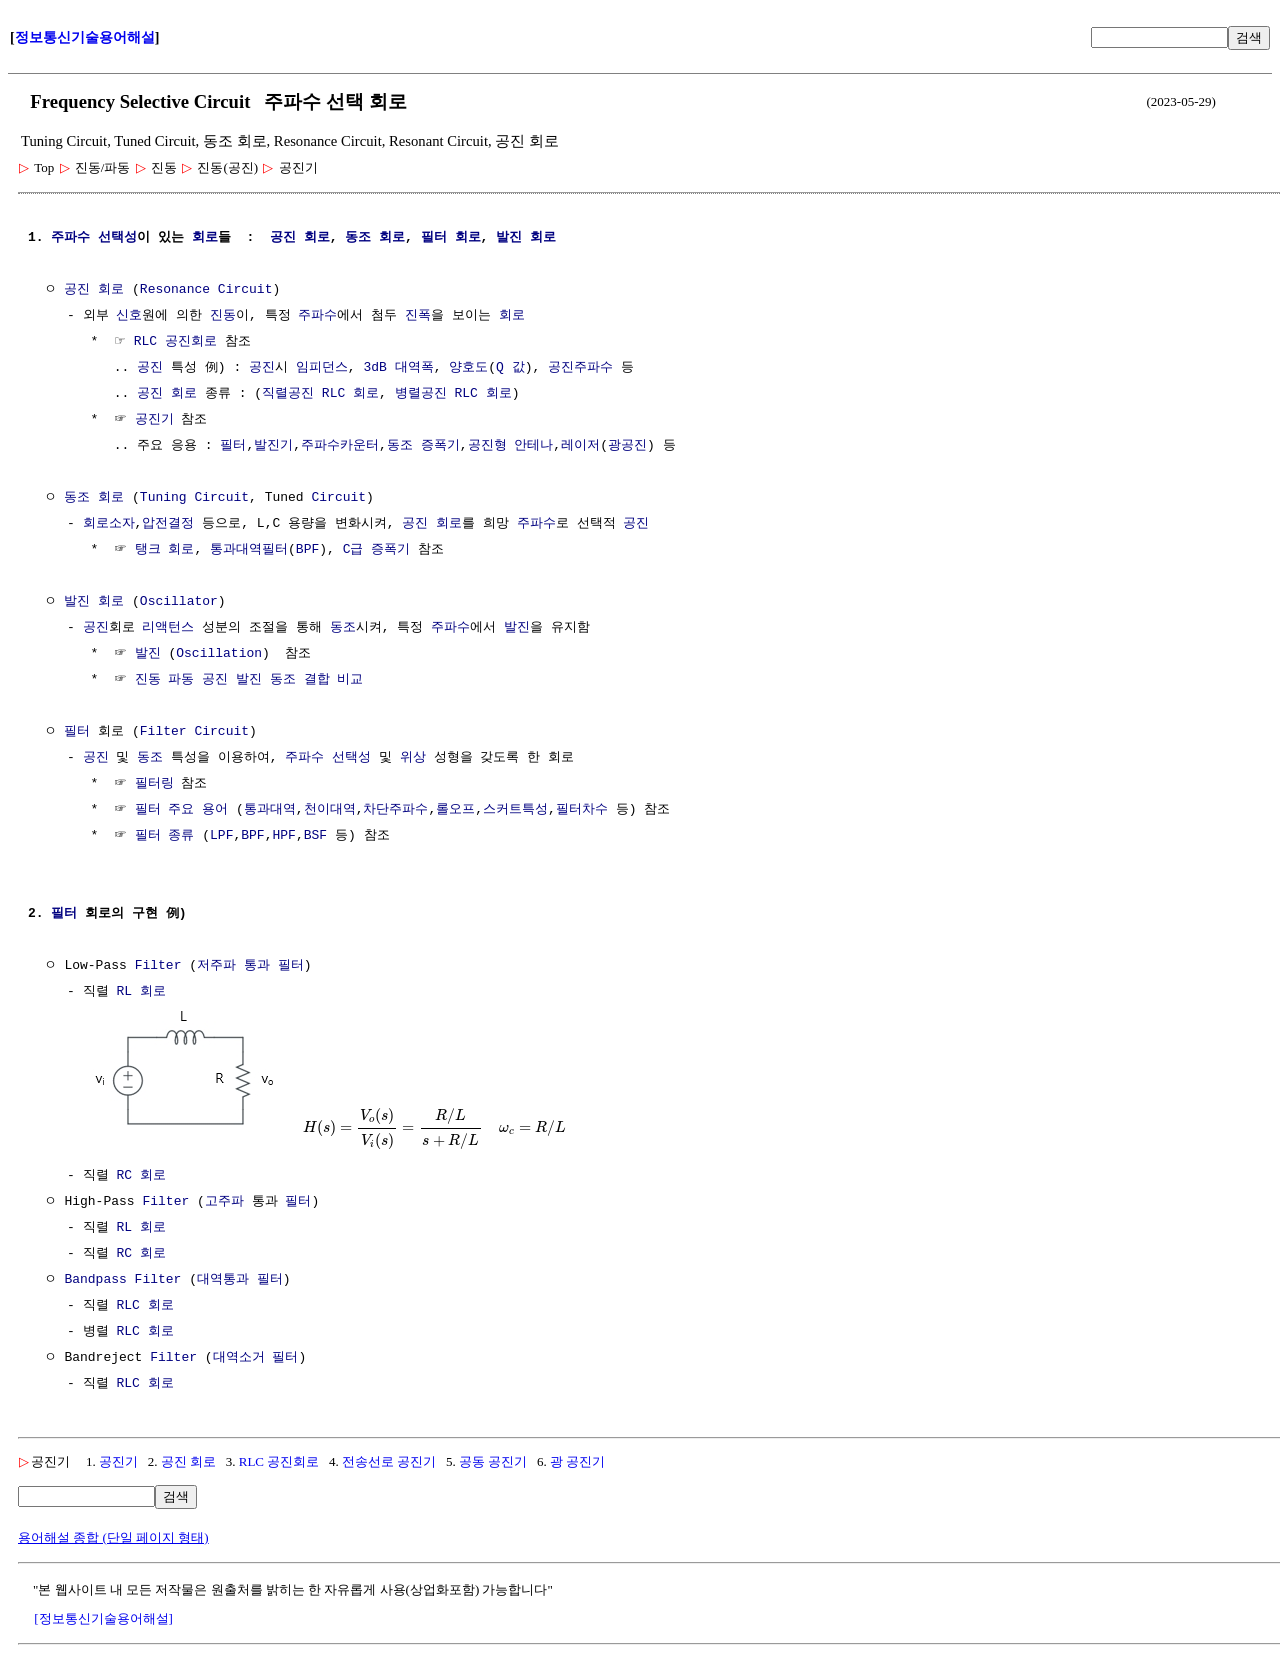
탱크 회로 (165, 550)
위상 (413, 758)
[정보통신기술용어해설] (103, 1618)
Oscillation (219, 654)
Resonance (175, 290)
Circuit (245, 290)
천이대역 (330, 810)
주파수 (317, 316)
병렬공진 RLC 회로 (453, 394)
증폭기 (440, 446)
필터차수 (582, 810)
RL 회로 (140, 992)
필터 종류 (165, 836)
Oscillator (179, 602)
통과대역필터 (249, 550)
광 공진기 (577, 1461)
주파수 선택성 (94, 238)
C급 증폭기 (377, 550)
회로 (205, 238)
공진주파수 (580, 368)
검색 (1249, 37)
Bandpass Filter (122, 1280)
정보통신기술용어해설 (85, 37)
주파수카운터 (340, 446)
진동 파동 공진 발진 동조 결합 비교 (249, 680)
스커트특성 (515, 810)
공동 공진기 (493, 1461)
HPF (283, 836)
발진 (517, 628)
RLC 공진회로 (175, 342)
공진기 (154, 420)
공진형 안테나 (510, 446)
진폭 (418, 316)
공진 (283, 238)
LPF (221, 836)
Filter (163, 732)
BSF (315, 836)
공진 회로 (188, 1461)
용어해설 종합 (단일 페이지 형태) (113, 1537)
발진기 (273, 446)
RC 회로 (140, 1176)
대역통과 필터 (240, 1280)
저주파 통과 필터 (250, 966)
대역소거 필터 (256, 1358)
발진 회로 (526, 238)
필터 (434, 238)
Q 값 (510, 368)
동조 (358, 238)
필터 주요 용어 (182, 810)
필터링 (154, 784)
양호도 (468, 368)
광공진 (627, 446)
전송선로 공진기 (389, 1461)
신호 (129, 316)
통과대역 (270, 810)
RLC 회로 (144, 1306)
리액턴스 (168, 628)
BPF (307, 550)
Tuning (163, 498)
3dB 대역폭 (398, 368)
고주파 (224, 1202)
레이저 (580, 446)
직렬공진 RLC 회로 (320, 394)
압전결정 (168, 524)
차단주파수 (395, 810)
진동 (223, 316)
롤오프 (455, 810)
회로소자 (109, 524)
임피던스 (322, 368)
